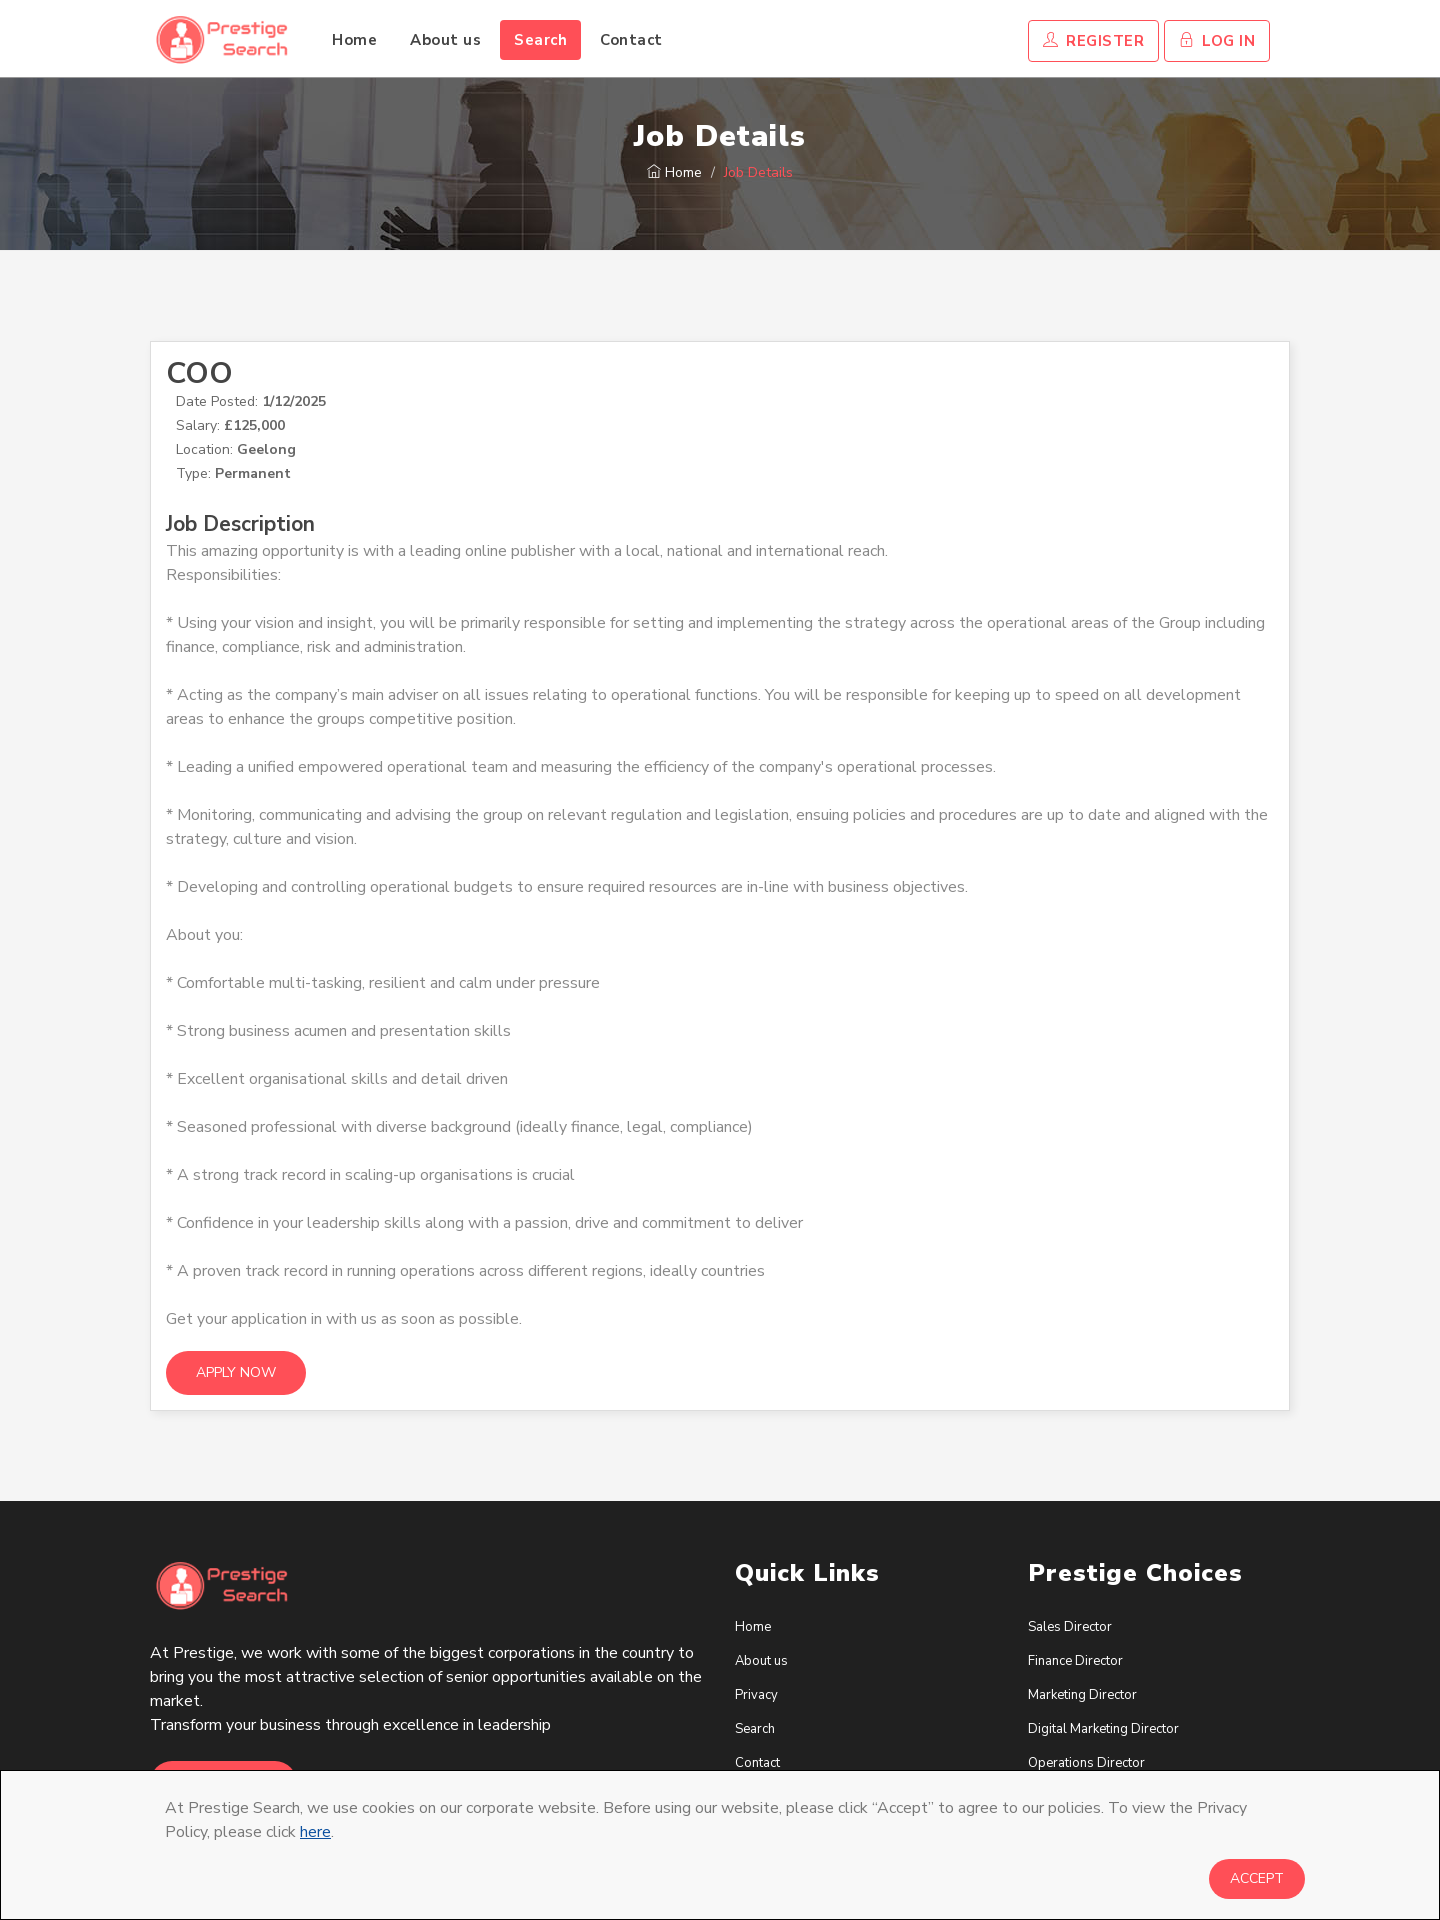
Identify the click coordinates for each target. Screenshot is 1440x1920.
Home (354, 40)
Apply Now (236, 1372)
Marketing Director (1082, 1695)
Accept (1257, 1878)
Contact (631, 40)
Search (540, 40)
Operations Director (1086, 1763)
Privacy (756, 1695)
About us (445, 40)
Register (1093, 41)
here (315, 1832)
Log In (1217, 41)
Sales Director (1070, 1627)
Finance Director (1075, 1661)
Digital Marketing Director (1103, 1729)
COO (199, 373)
